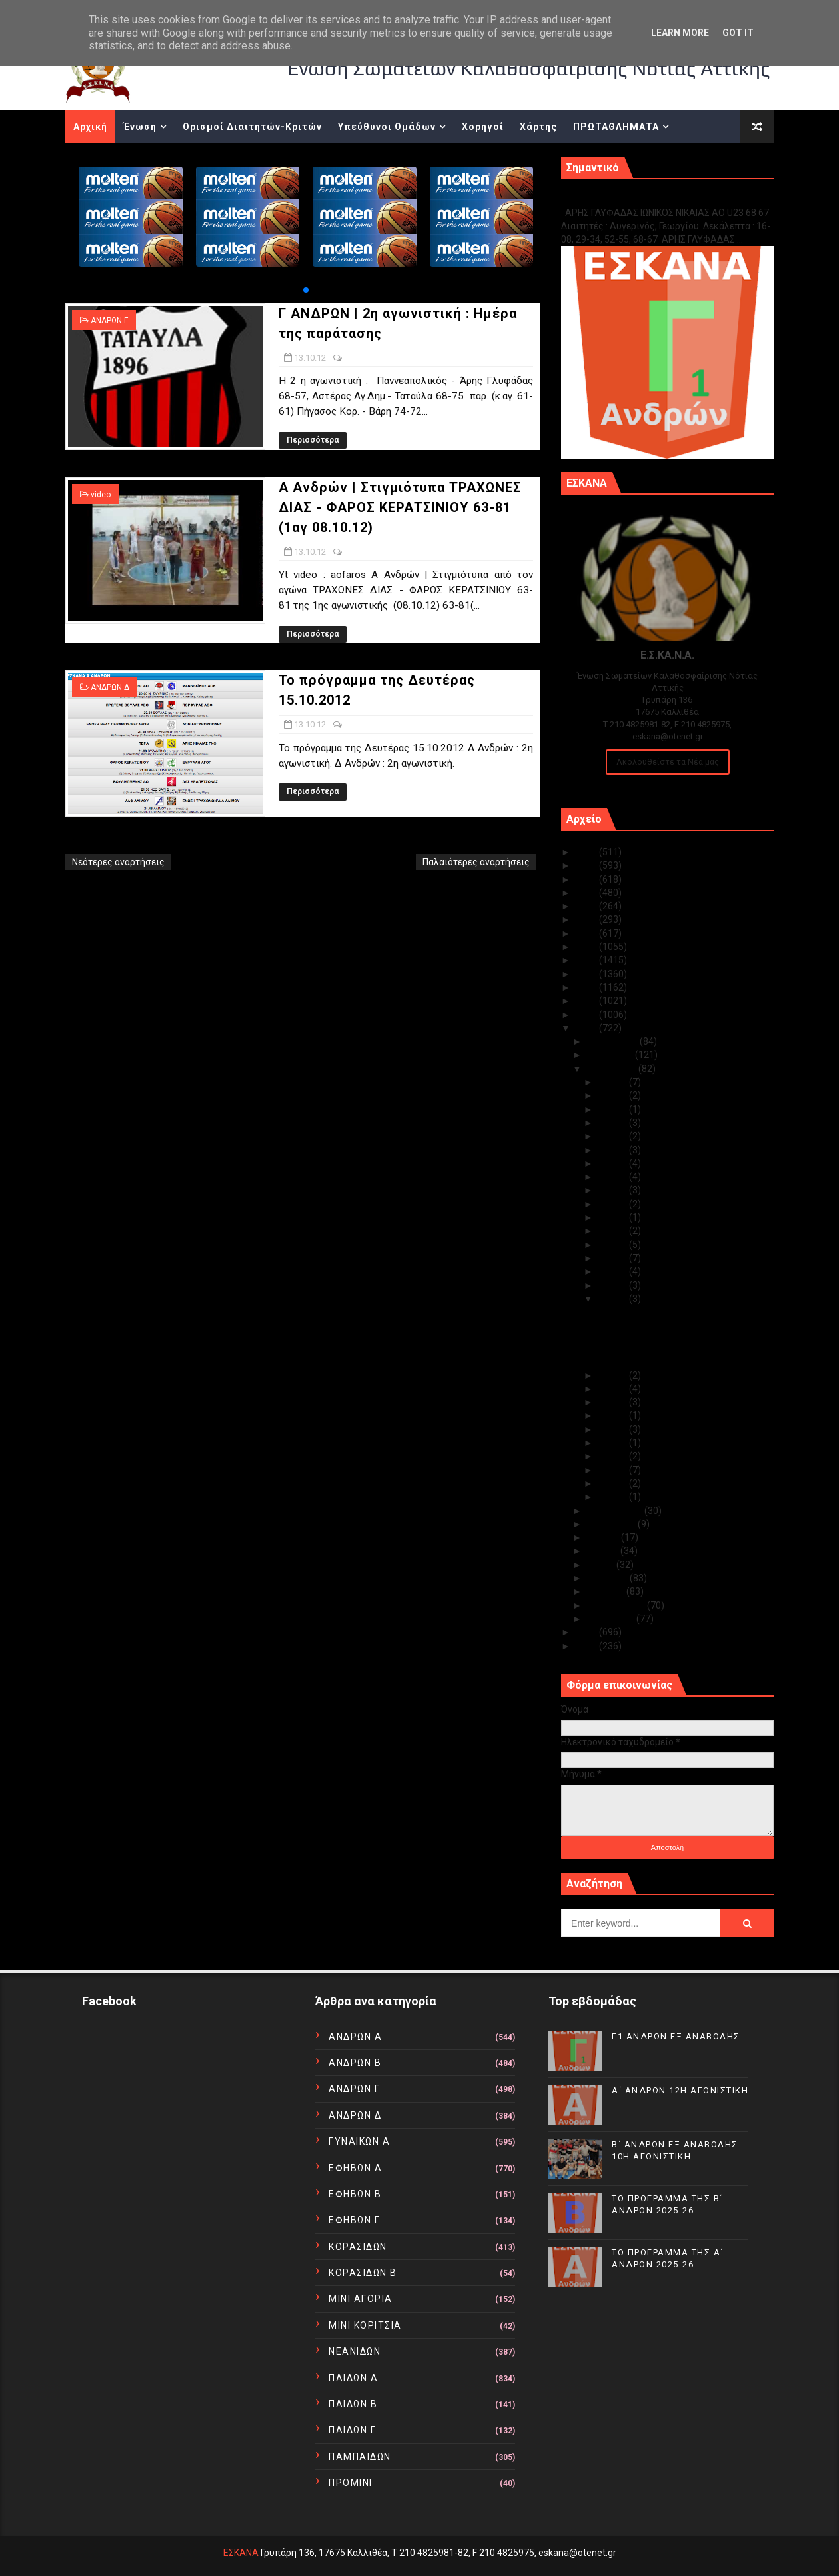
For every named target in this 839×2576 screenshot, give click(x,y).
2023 (587, 879)
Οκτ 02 (613, 1483)
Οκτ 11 (613, 1388)
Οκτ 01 (613, 1496)
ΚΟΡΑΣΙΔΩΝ (358, 2246)
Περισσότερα (313, 440)
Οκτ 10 (613, 1402)
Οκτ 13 (613, 1298)
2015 (587, 987)
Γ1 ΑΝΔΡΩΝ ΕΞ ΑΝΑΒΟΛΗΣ (628, 198)
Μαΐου (601, 1564)
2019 (587, 933)
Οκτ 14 (613, 1285)
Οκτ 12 (613, 1375)
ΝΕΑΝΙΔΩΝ (355, 2351)
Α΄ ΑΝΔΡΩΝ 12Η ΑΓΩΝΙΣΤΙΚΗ (680, 2090)
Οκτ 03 (613, 1470)
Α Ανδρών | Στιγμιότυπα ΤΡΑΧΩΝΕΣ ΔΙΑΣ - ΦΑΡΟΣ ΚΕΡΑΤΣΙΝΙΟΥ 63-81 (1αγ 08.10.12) (400, 507)
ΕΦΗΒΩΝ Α (355, 2168)
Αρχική (90, 126)
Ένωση (140, 126)
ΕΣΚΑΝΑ (241, 2552)
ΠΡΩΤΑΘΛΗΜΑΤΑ (616, 126)
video (101, 494)
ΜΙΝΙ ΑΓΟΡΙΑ (361, 2298)
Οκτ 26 (613, 1150)
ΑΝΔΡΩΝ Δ (110, 687)
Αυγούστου (612, 1524)
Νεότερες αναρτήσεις (118, 862)
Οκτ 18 (613, 1244)
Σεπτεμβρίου (615, 1510)
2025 (587, 852)
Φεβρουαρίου (617, 1605)
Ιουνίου (603, 1550)
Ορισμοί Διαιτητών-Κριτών (252, 126)
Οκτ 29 (613, 1109)
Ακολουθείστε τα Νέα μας (667, 762)
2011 (587, 1632)
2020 (587, 919)
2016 (587, 974)
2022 (587, 892)
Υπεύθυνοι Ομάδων (387, 126)
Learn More (680, 32)
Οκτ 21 (613, 1217)
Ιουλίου (604, 1537)
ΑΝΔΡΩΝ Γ (109, 320)
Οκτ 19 (613, 1230)
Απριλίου (608, 1578)
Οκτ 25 (613, 1163)
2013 (587, 1014)
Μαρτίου (606, 1591)
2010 (587, 1646)
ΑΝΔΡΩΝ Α (355, 2036)
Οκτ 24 (613, 1176)
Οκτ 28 (613, 1122)
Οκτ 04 (613, 1456)
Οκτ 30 (613, 1095)
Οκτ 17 (613, 1258)
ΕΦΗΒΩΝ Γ (354, 2220)
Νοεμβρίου (611, 1054)
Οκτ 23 (613, 1190)
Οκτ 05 (613, 1442)
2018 (587, 946)
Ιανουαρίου (611, 1618)
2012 (587, 1028)
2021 (587, 906)
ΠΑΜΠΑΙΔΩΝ (360, 2456)
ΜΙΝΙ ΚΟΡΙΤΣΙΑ (365, 2325)
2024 (587, 865)
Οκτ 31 (613, 1082)
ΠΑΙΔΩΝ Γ (352, 2430)
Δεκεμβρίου (613, 1041)
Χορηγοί (483, 126)
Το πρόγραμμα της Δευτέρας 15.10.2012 (681, 1361)
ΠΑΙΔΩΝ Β (353, 2404)
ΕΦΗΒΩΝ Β (355, 2194)
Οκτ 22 (613, 1204)
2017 (587, 960)
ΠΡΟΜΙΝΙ (351, 2482)
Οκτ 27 (613, 1136)
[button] (306, 290)
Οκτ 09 (613, 1415)
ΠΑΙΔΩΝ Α (353, 2378)
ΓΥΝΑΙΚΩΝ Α (359, 2141)
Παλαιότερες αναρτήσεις (476, 862)
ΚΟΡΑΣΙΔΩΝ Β (363, 2272)
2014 (587, 1000)
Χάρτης (538, 126)
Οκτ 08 (613, 1429)
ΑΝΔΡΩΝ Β (355, 2062)
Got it (738, 32)
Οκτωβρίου (612, 1068)
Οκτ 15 (613, 1271)
